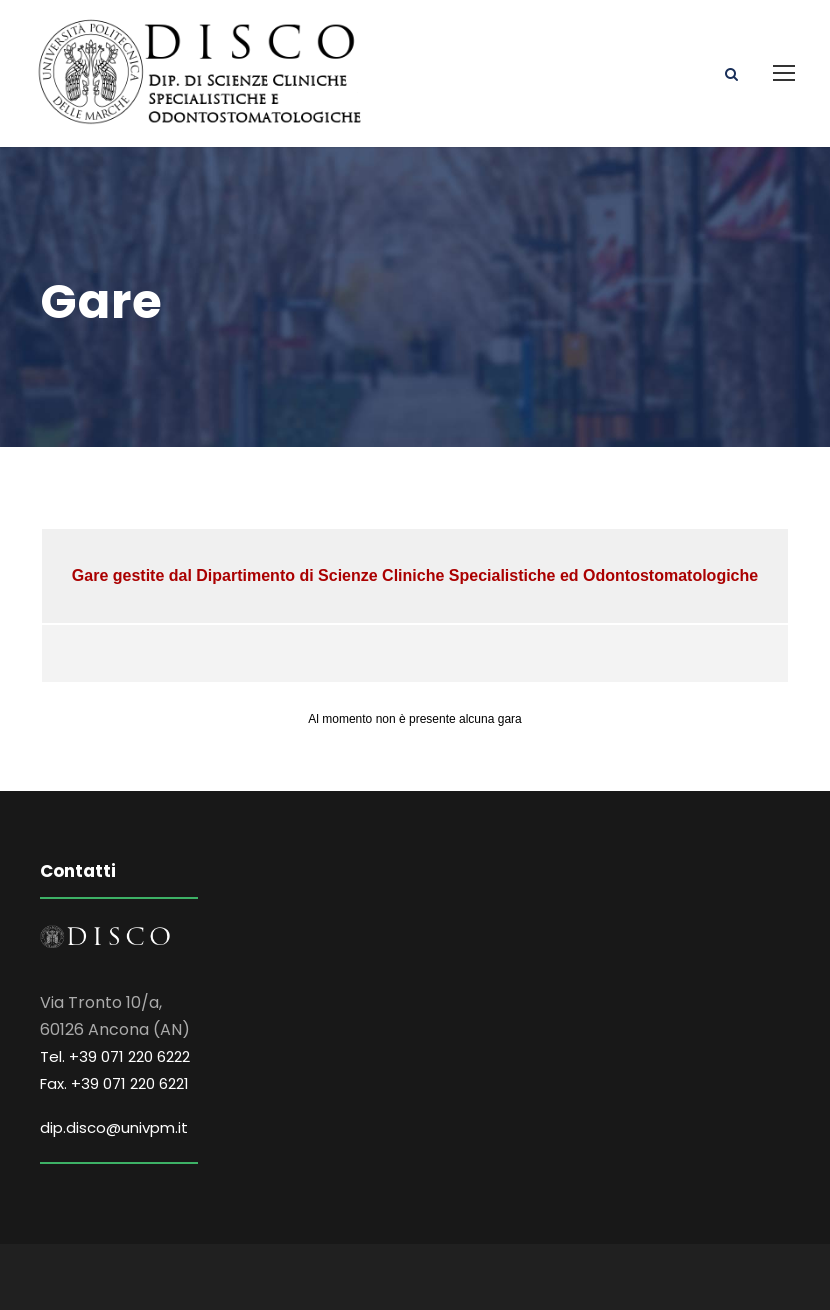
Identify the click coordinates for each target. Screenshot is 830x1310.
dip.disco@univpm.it (114, 1127)
